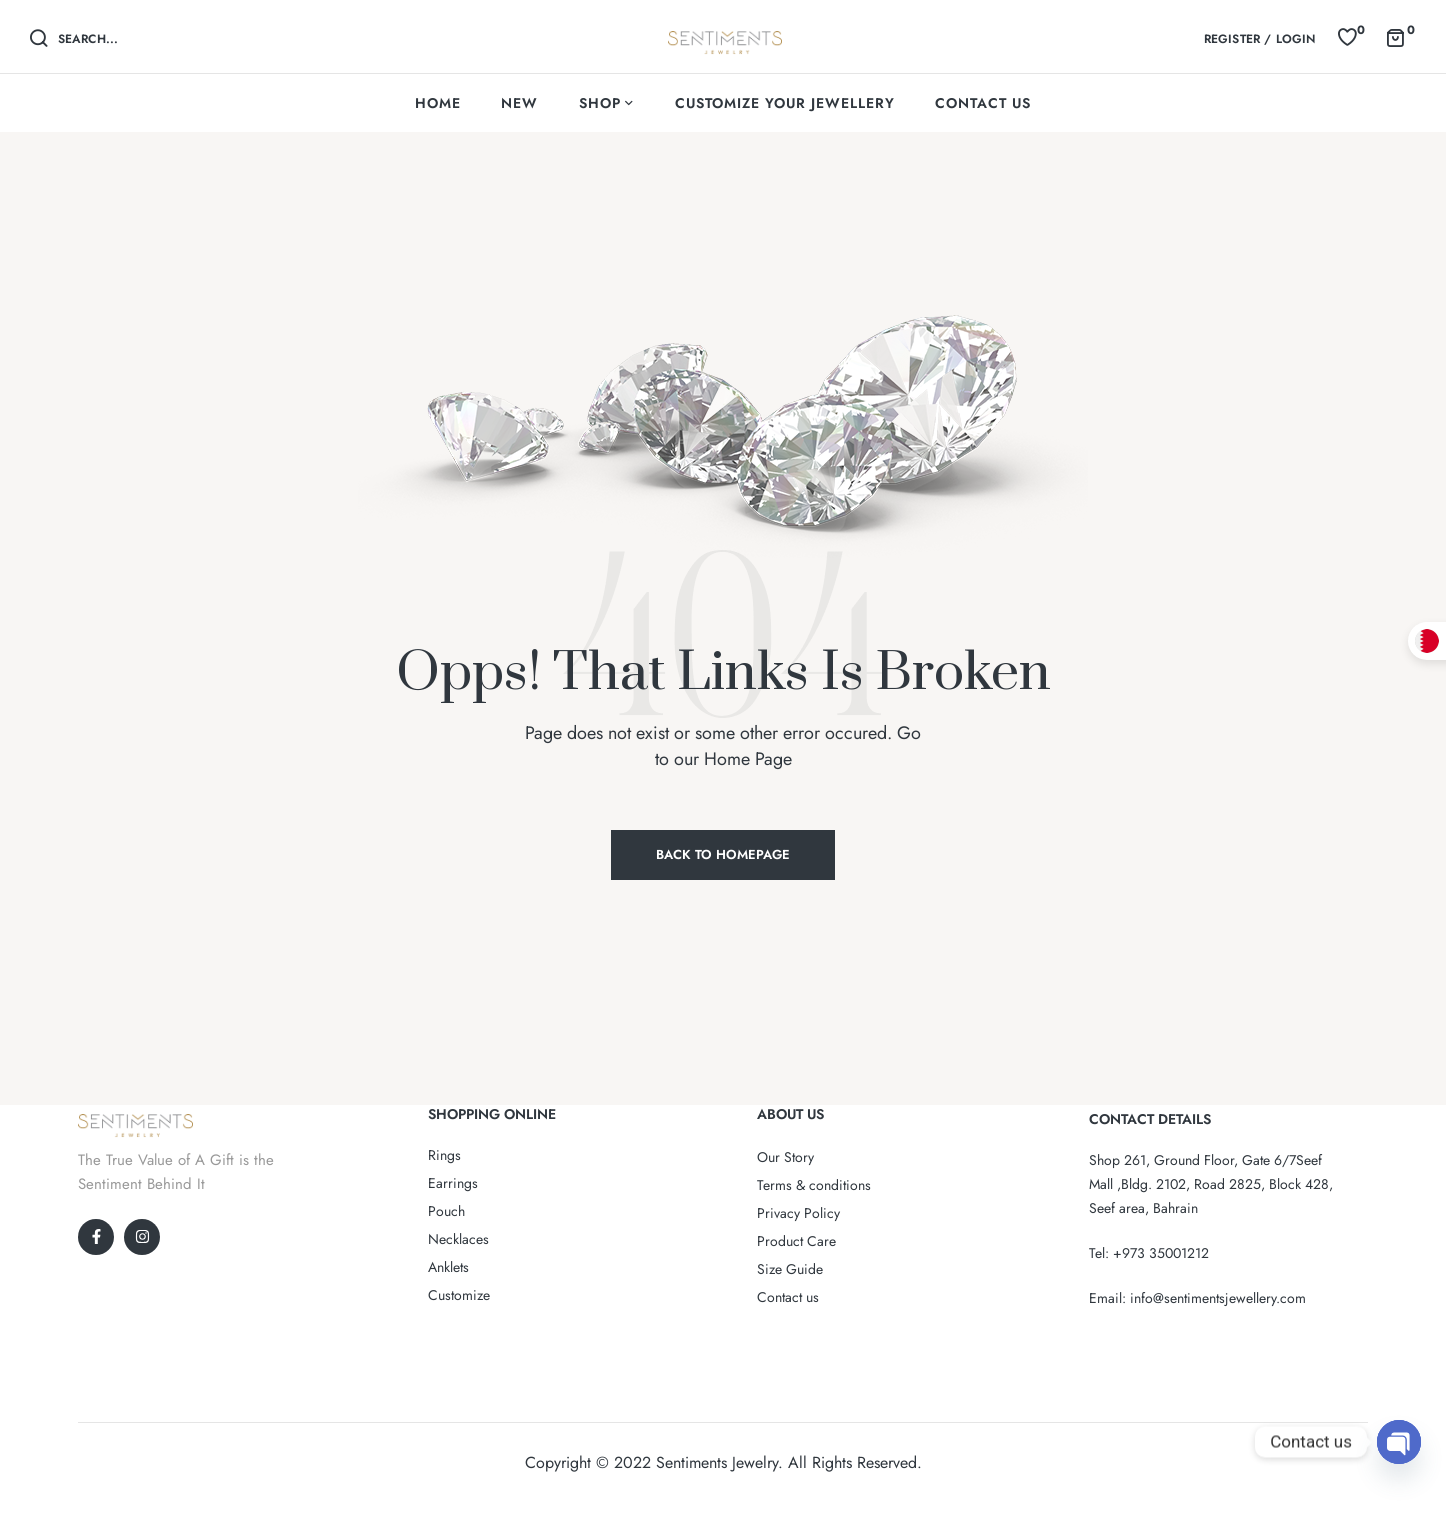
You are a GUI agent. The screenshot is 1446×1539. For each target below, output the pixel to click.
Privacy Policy (798, 1213)
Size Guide (790, 1269)
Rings (444, 1155)
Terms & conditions (814, 1185)
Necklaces (458, 1239)
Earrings (453, 1183)
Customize (459, 1295)
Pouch (446, 1211)
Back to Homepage (723, 854)
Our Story (785, 1157)
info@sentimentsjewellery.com (1218, 1298)
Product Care (796, 1241)
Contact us (788, 1297)
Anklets (448, 1267)
